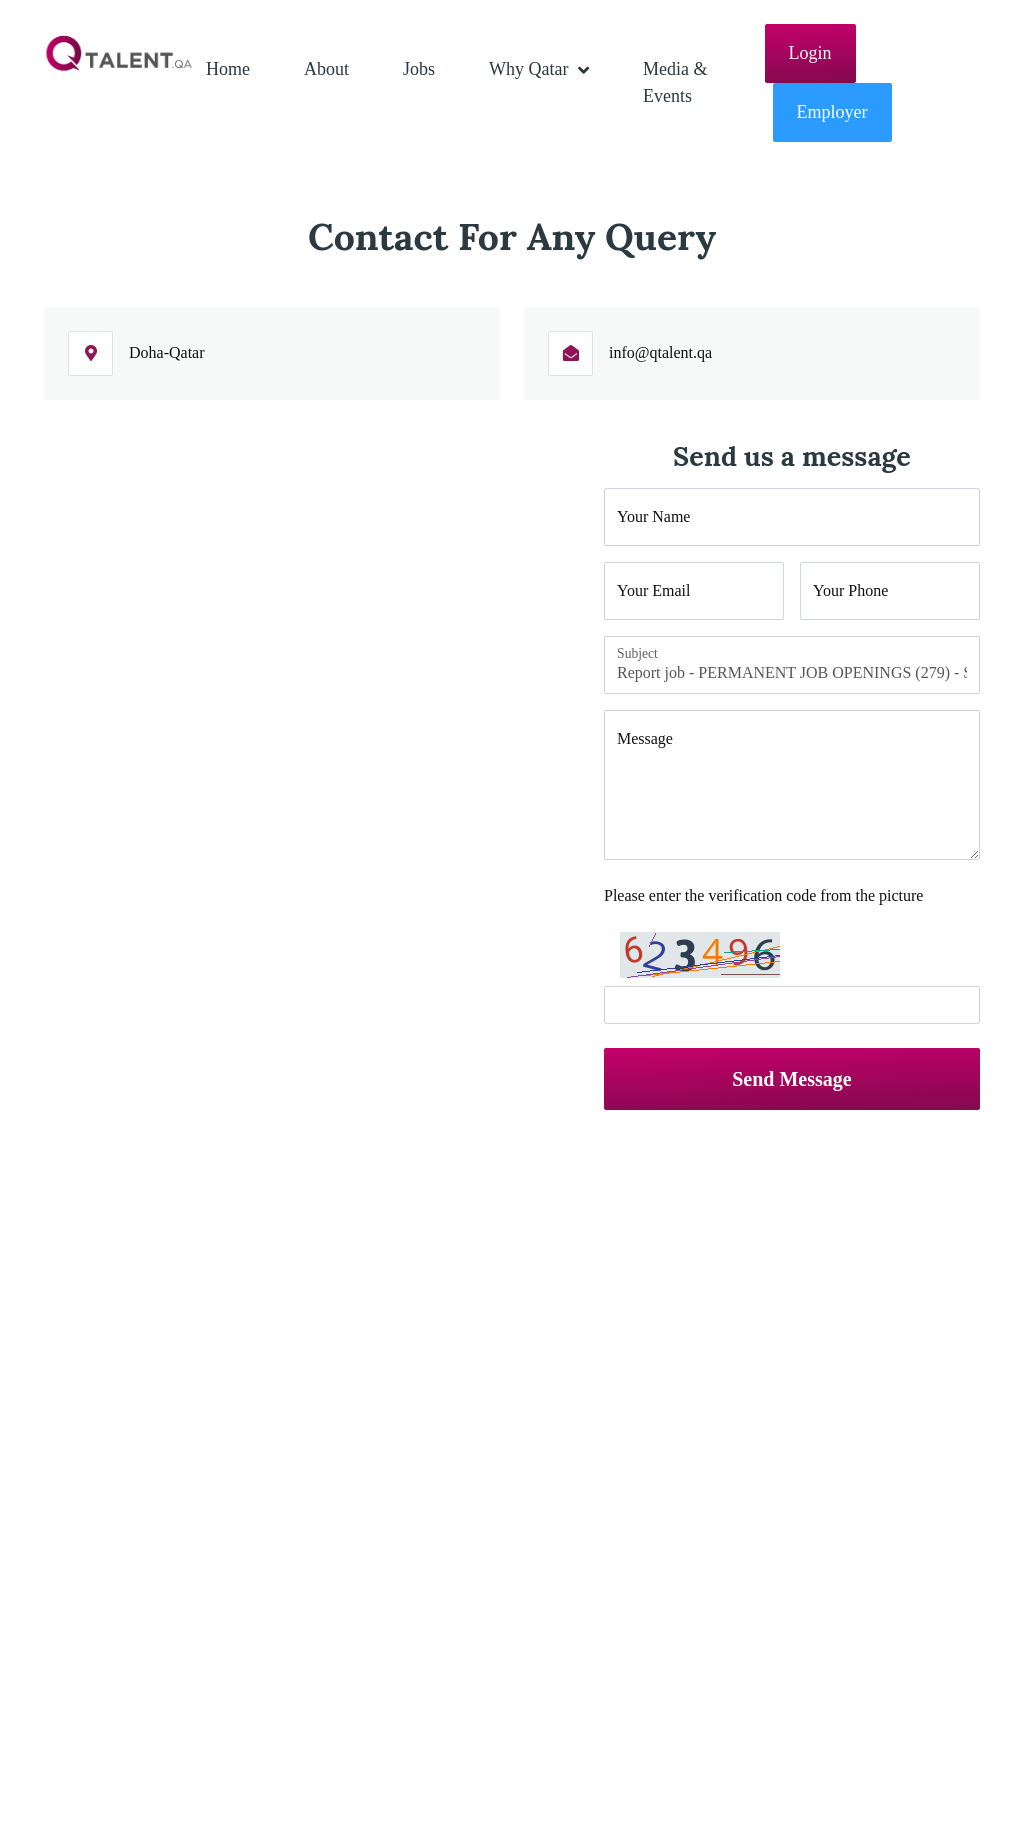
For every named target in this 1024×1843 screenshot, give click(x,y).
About (326, 69)
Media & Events (675, 82)
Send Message (791, 1079)
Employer (832, 112)
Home (228, 69)
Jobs (419, 69)
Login (810, 53)
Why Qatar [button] (531, 69)
